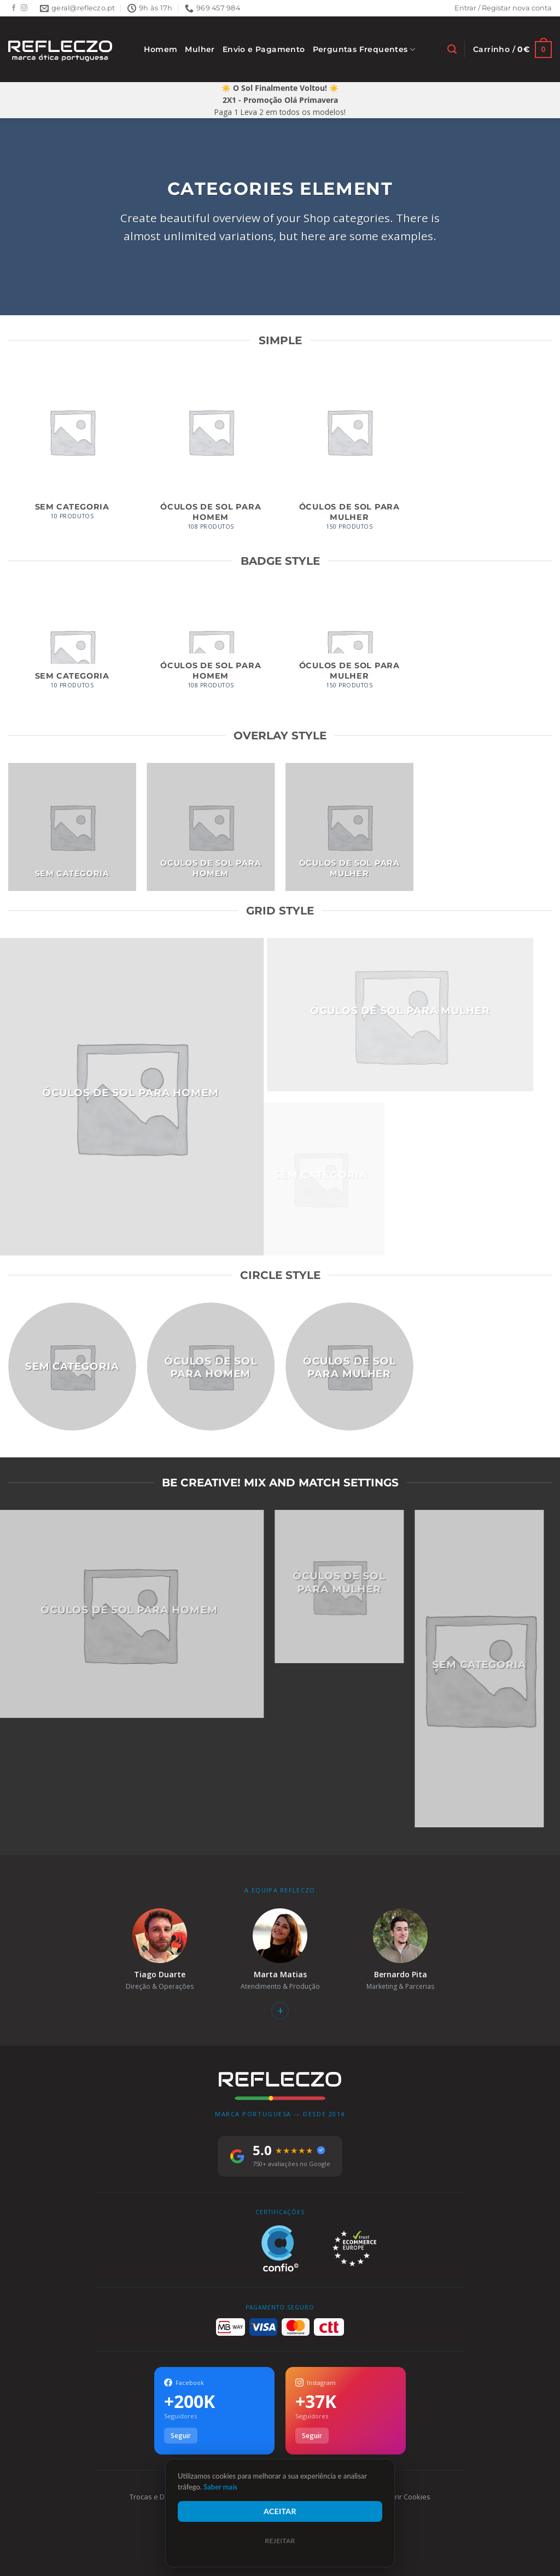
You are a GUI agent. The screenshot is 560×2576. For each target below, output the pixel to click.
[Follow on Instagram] (24, 8)
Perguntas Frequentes (364, 49)
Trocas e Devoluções (164, 2497)
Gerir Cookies (407, 2497)
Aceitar (280, 2511)
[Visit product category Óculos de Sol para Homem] (211, 455)
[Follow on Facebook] (13, 8)
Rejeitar (280, 2541)
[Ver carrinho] (512, 49)
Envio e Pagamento (264, 49)
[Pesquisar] (452, 49)
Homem (160, 49)
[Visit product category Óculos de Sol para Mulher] (349, 455)
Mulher (199, 49)
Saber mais (220, 2486)
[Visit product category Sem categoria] (72, 449)
